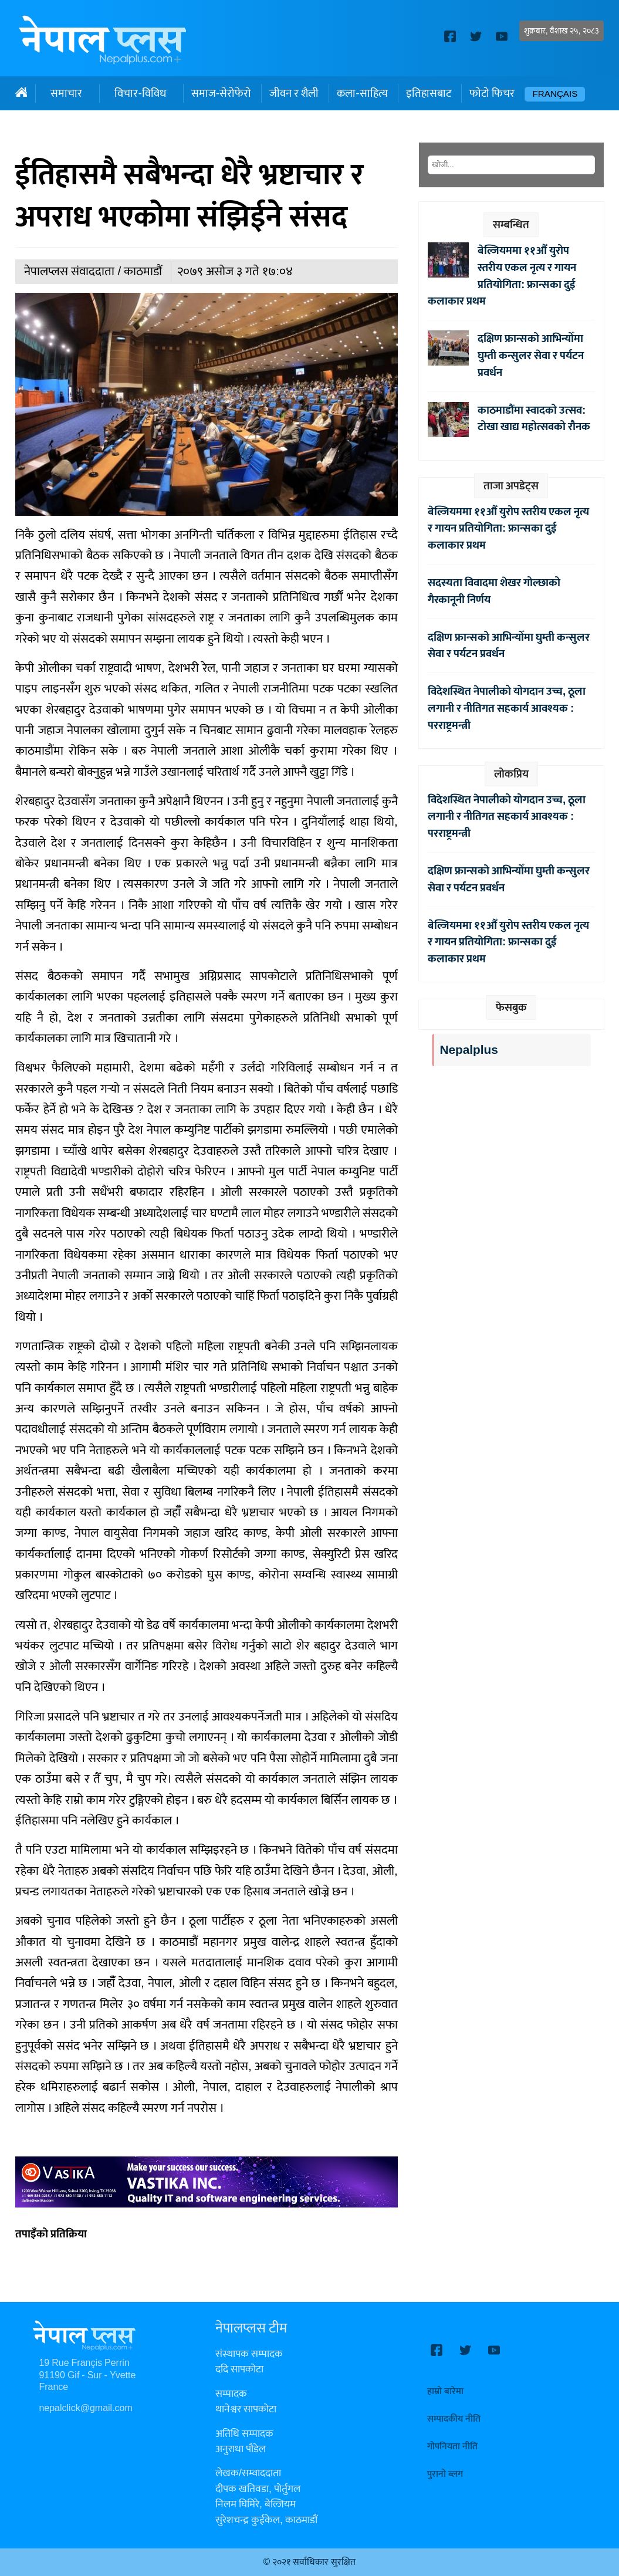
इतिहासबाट (428, 93)
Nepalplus (468, 1050)
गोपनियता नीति (452, 2447)
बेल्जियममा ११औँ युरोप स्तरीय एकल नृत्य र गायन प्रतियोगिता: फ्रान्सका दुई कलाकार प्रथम (502, 275)
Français (555, 94)
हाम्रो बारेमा (445, 2391)
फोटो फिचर (492, 93)
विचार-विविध (139, 93)
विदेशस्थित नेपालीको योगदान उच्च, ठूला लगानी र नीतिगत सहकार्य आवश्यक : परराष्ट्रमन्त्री (507, 708)
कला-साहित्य (362, 93)
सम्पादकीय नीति (454, 2419)
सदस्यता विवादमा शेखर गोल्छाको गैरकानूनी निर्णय (494, 591)
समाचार (66, 93)
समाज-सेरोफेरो (221, 93)
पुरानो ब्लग (445, 2474)
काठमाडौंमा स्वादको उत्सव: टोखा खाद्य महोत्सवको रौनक (534, 419)
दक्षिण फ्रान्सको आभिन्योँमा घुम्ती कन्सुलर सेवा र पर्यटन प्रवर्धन (531, 355)
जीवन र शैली (294, 93)
